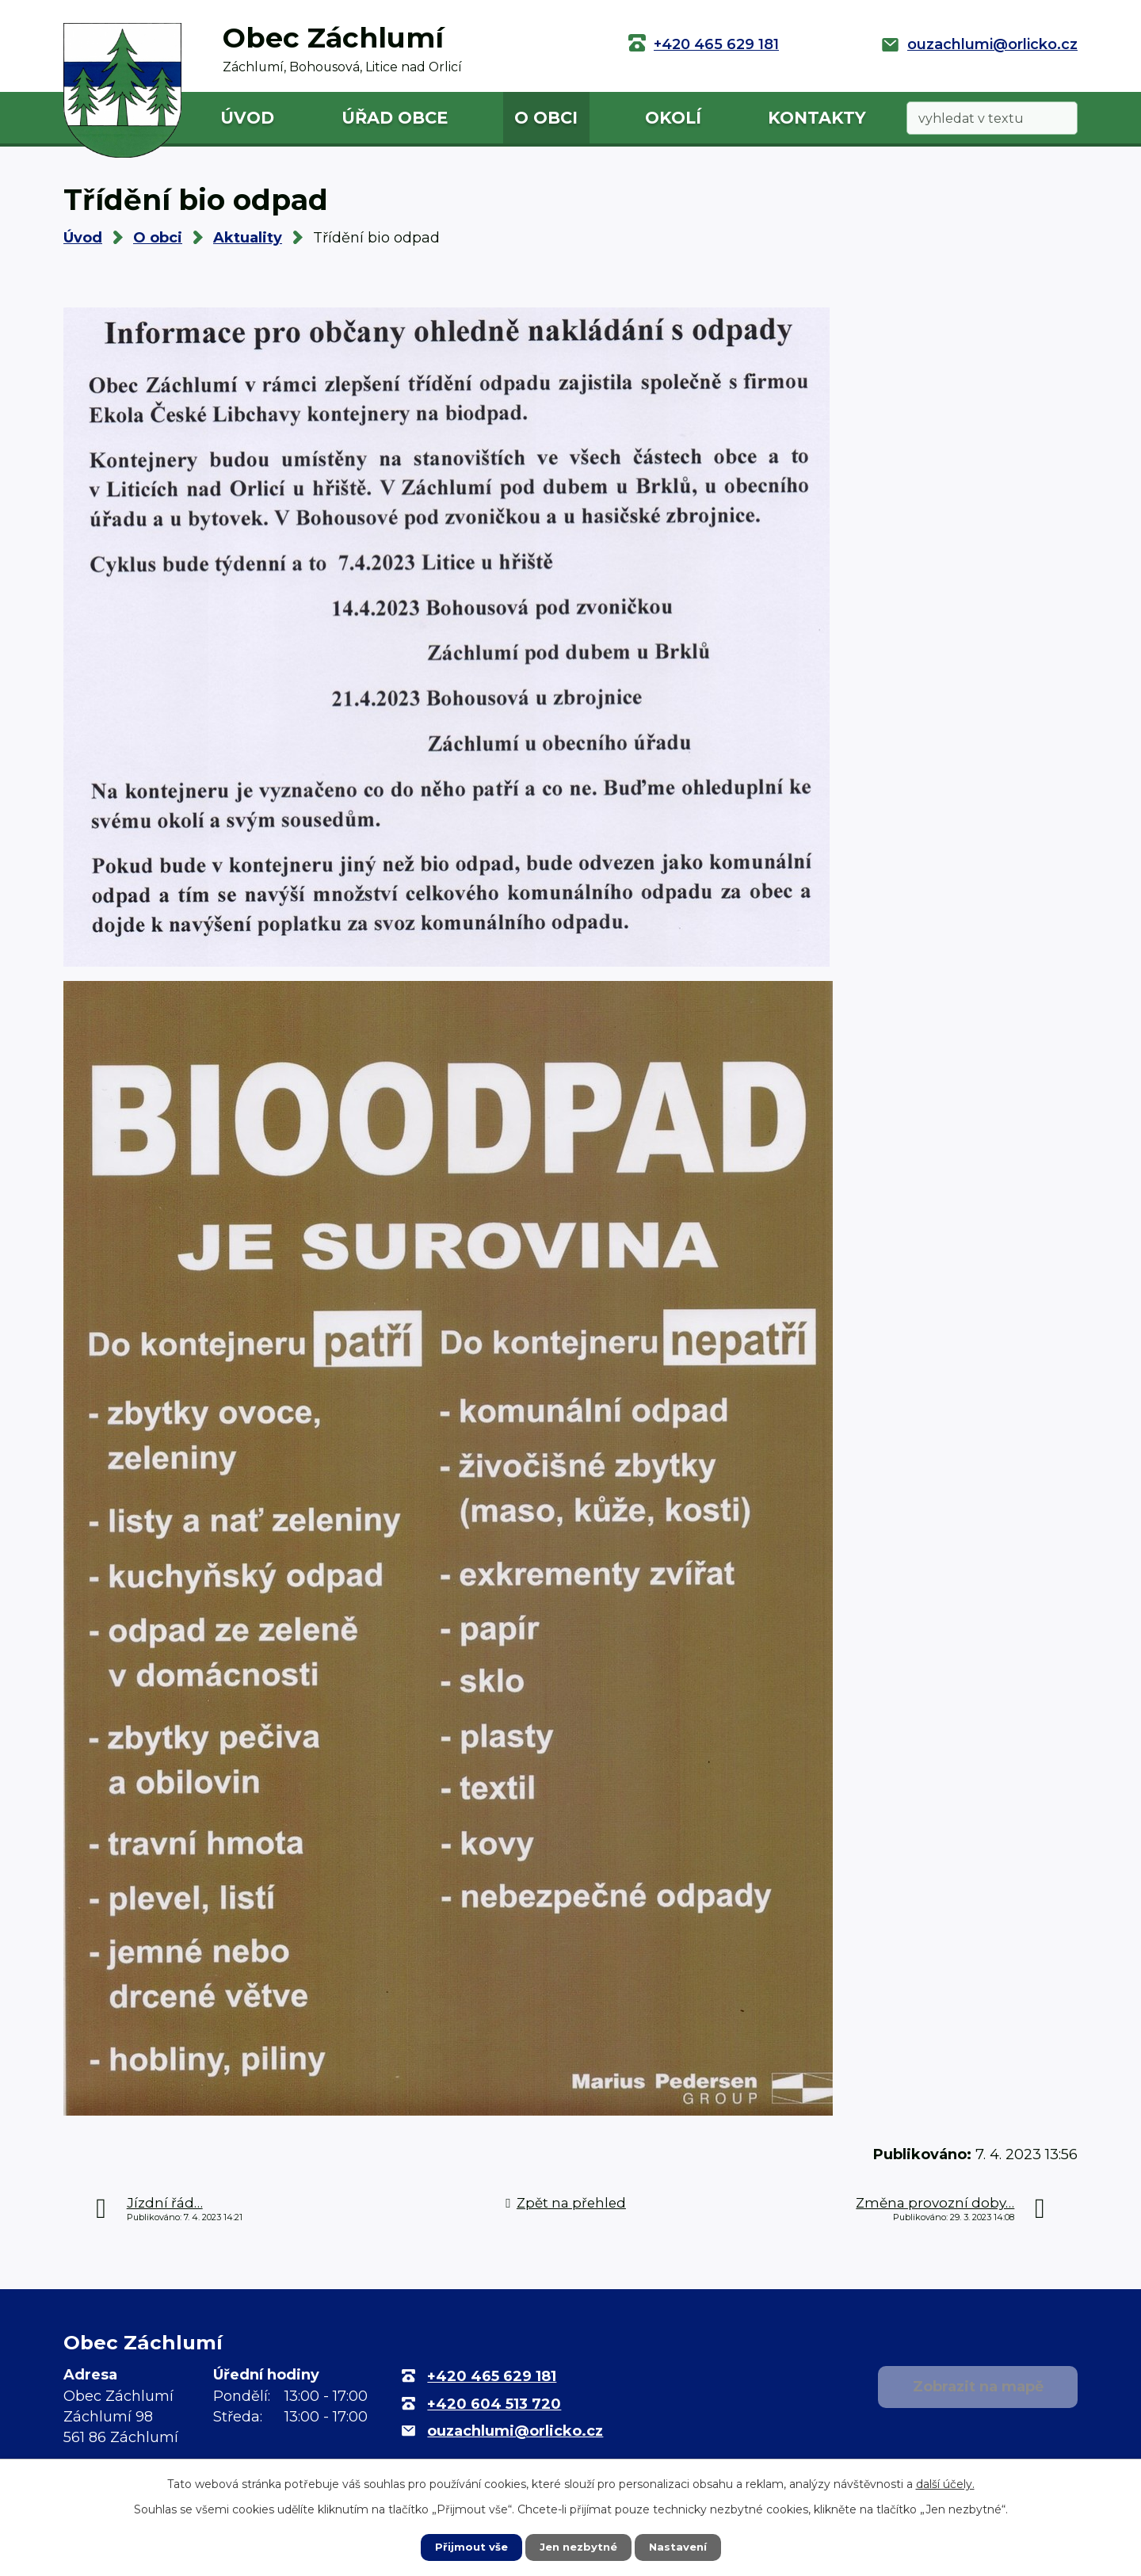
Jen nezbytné (578, 2547)
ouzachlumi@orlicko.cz (992, 44)
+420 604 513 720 (494, 2404)
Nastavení (681, 2547)
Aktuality (247, 237)
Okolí (673, 118)
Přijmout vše (467, 2547)
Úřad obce (395, 118)
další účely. (945, 2483)
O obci (546, 118)
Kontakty (817, 118)
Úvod (247, 118)
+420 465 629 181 (716, 44)
